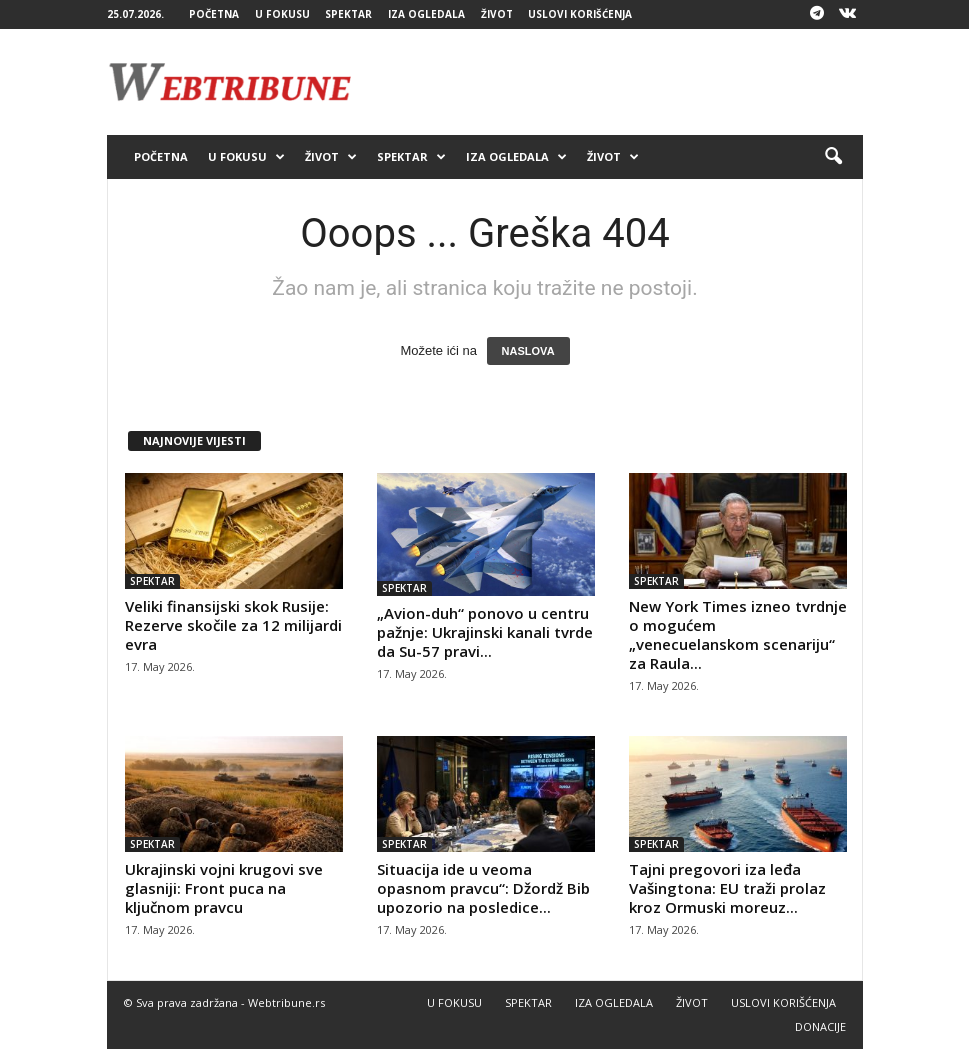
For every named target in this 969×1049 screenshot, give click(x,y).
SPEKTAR (348, 14)
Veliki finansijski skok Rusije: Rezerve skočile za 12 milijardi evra (233, 625)
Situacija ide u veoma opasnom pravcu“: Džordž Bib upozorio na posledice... (483, 888)
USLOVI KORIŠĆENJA (580, 14)
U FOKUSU (282, 14)
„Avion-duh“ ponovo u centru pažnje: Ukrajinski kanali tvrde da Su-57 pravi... (485, 632)
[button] (833, 157)
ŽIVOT (497, 14)
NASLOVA (528, 351)
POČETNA (214, 14)
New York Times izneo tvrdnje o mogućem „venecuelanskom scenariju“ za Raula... (738, 634)
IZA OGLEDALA (426, 14)
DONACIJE (820, 1026)
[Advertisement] (609, 82)
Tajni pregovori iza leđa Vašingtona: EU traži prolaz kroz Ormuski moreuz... (727, 888)
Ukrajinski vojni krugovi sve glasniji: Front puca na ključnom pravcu (224, 888)
